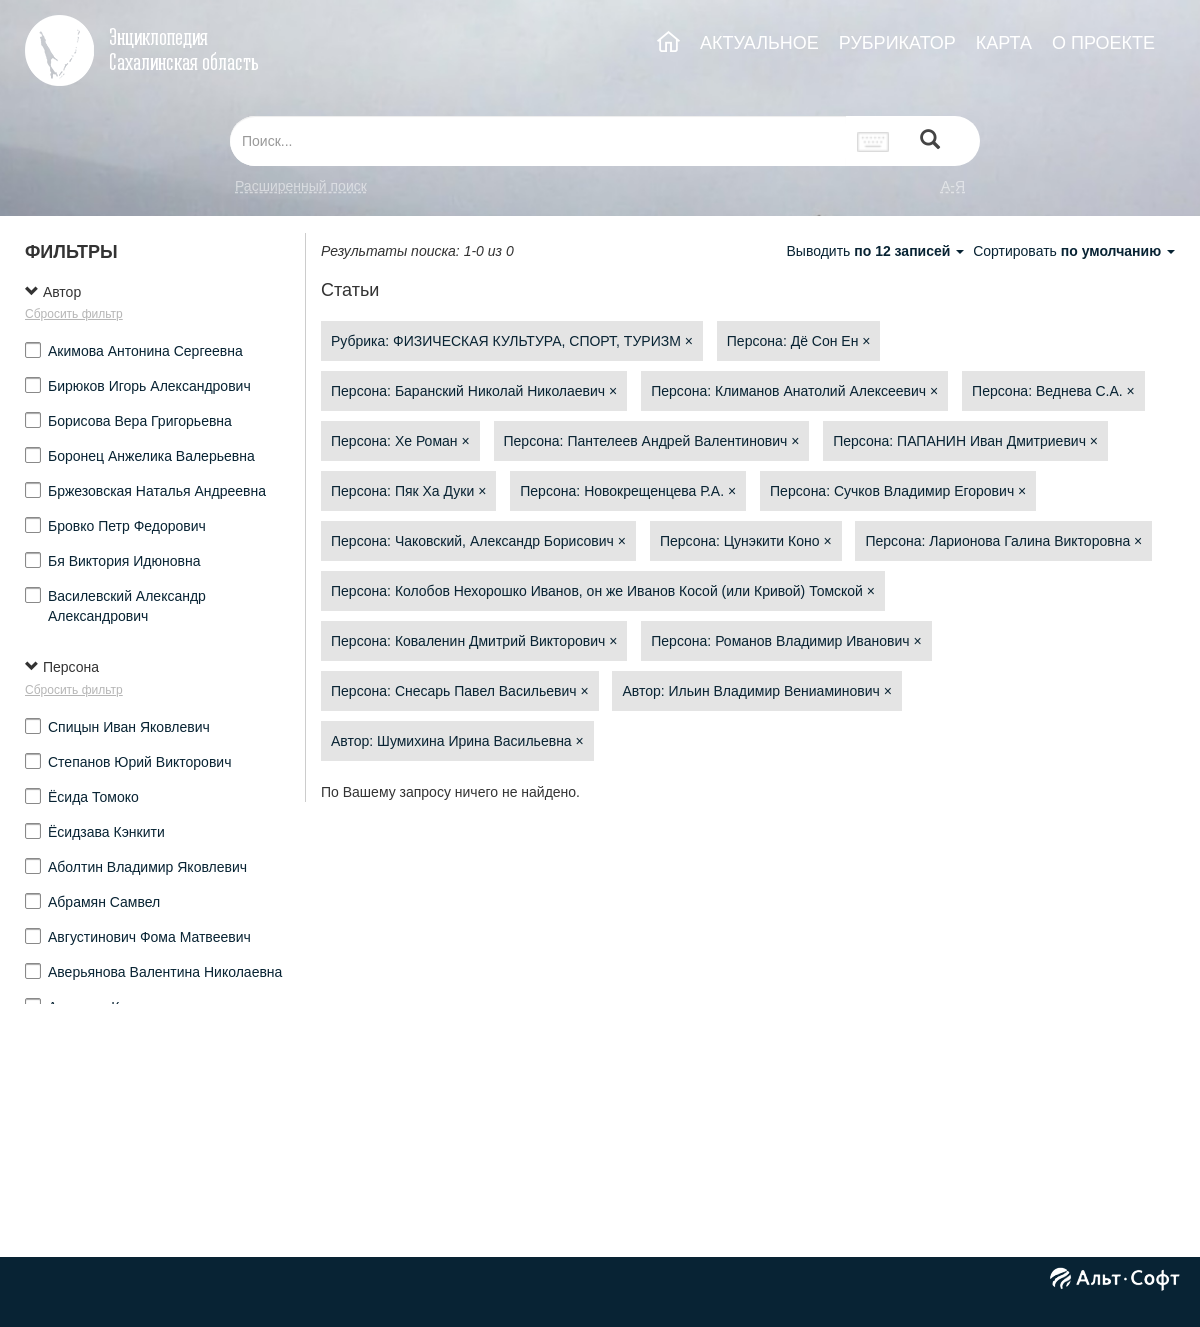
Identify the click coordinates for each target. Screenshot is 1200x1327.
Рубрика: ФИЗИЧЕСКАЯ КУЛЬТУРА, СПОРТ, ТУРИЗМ (512, 341)
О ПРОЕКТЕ (1103, 43)
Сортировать (1074, 251)
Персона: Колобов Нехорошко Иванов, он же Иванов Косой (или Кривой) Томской (603, 591)
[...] (538, 141)
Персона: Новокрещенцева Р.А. (628, 491)
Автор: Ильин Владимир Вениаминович (757, 691)
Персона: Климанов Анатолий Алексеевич (794, 391)
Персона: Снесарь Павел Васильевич (460, 691)
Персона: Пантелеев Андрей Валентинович (652, 441)
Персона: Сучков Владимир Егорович (898, 491)
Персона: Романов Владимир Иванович (786, 641)
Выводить (877, 251)
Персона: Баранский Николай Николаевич (474, 391)
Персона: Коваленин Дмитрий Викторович (474, 641)
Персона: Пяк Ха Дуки (408, 491)
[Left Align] (930, 141)
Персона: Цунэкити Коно (746, 541)
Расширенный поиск (301, 186)
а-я (953, 186)
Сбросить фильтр (74, 314)
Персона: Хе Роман (400, 441)
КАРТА (1004, 43)
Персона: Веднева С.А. (1053, 391)
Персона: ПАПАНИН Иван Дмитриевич (965, 441)
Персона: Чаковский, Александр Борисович (478, 541)
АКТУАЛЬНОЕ (759, 43)
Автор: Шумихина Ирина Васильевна (457, 741)
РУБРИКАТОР (897, 43)
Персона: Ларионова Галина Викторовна (1003, 541)
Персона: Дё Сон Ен (799, 341)
